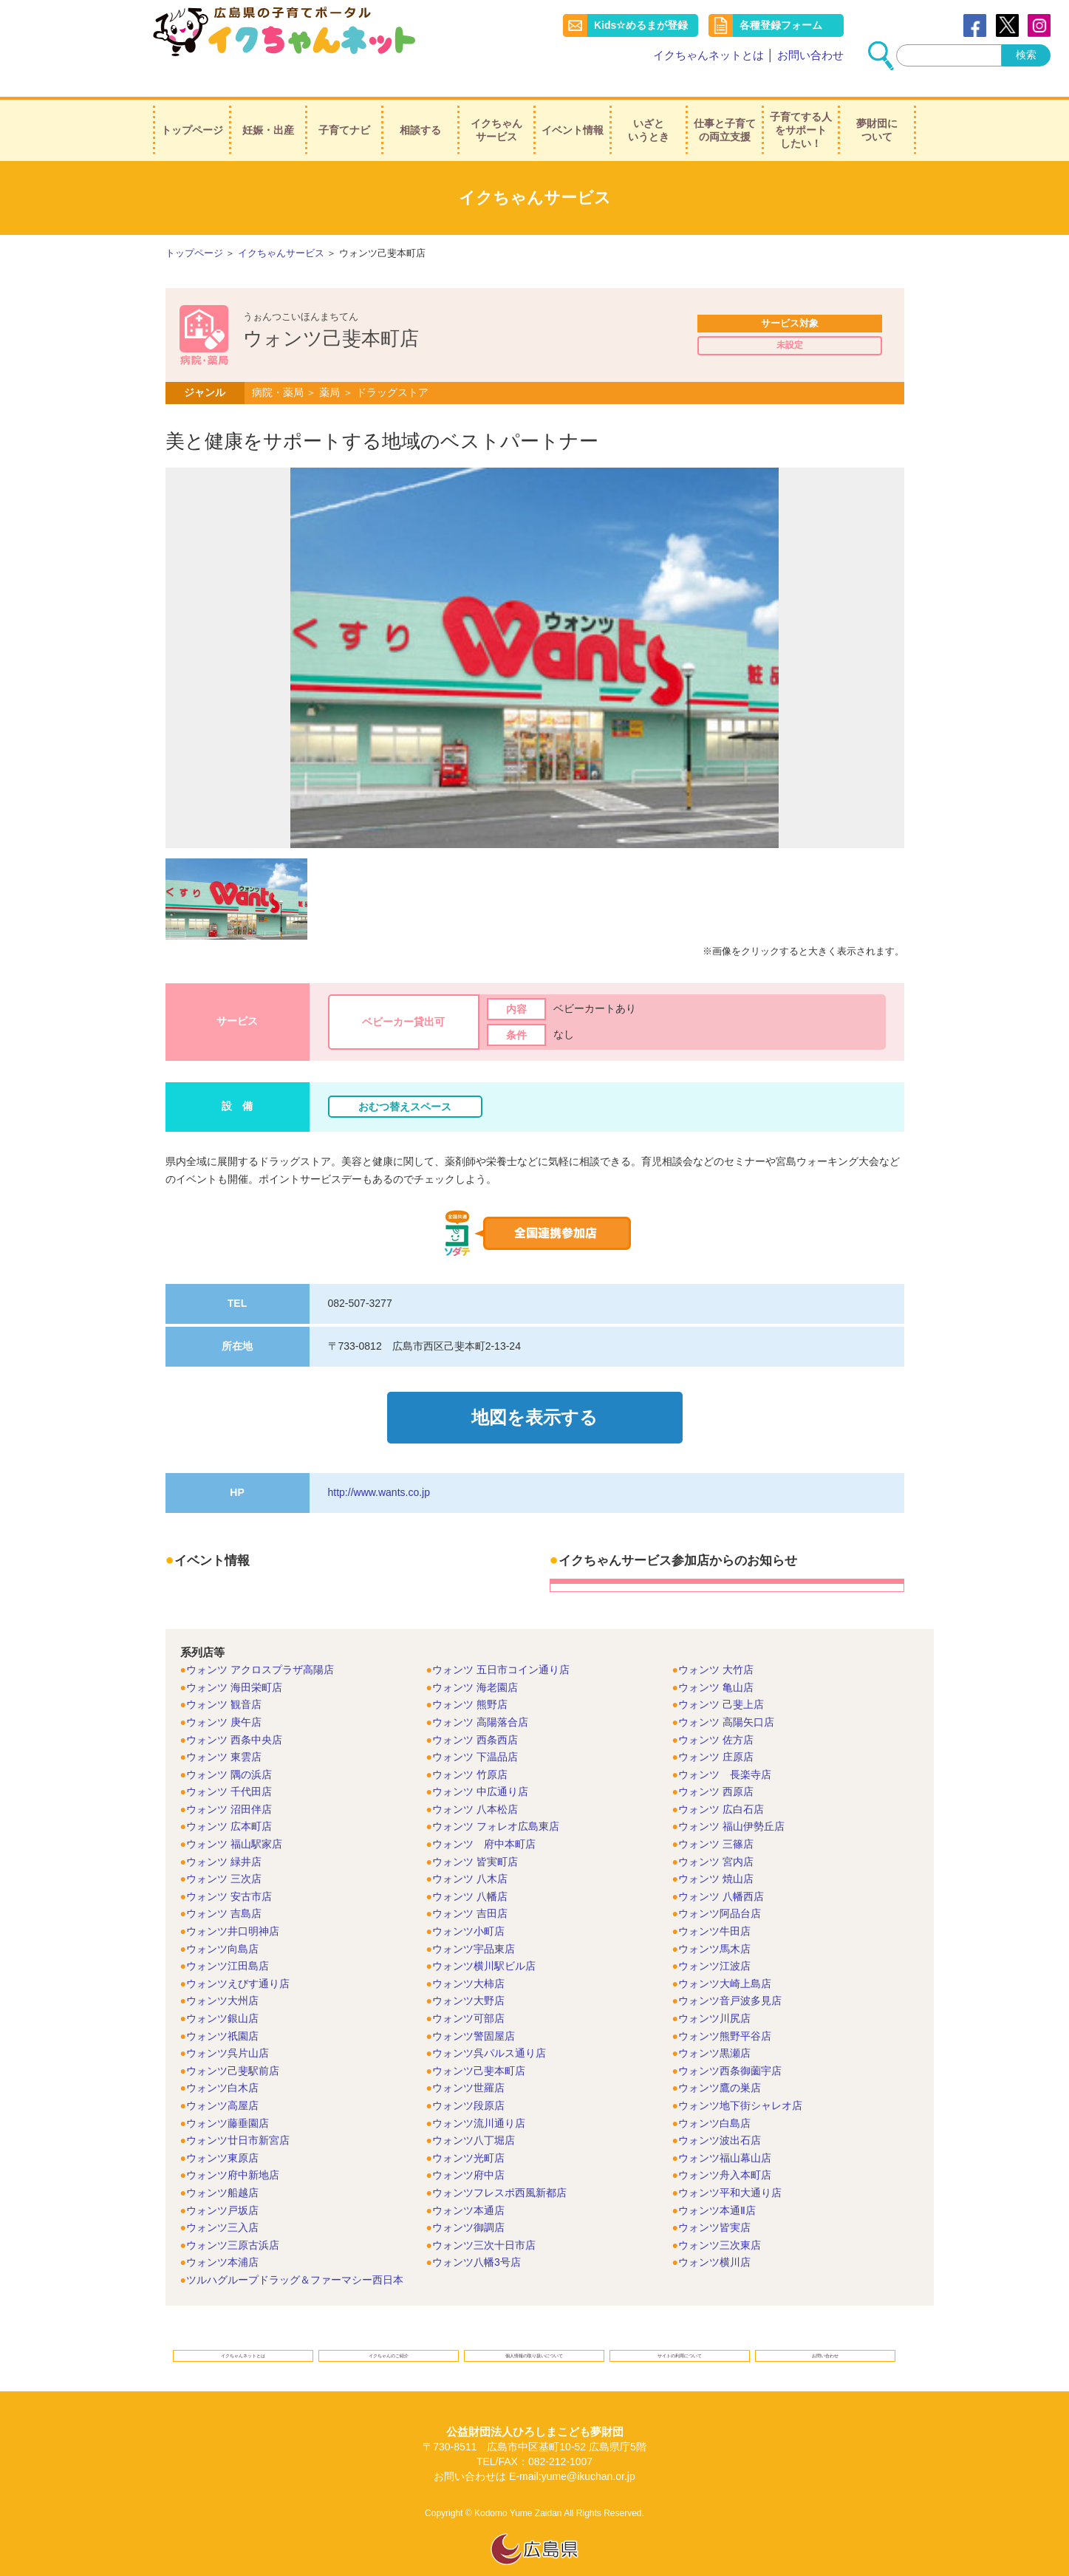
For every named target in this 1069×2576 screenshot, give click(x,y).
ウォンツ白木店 (222, 2062)
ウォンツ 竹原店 (470, 1749)
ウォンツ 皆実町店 (475, 1836)
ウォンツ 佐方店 (716, 1713)
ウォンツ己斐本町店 (478, 2045)
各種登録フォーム (781, 25)
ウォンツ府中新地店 (232, 2149)
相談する (420, 110)
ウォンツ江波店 (714, 1940)
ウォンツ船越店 (222, 2167)
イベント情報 (573, 110)
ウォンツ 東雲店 (224, 1731)
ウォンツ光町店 (468, 2132)
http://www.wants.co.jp (379, 1466)
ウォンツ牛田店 (714, 1905)
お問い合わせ (810, 55)
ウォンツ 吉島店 (224, 1887)
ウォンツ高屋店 (222, 2079)
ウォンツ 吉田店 (470, 1887)
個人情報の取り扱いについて (534, 2336)
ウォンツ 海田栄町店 (234, 1661)
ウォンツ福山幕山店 (724, 2132)
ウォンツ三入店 (222, 2201)
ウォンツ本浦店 (222, 2236)
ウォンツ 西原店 (716, 1766)
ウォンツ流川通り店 (478, 2096)
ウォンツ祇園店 (222, 2010)
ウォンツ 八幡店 (470, 1870)
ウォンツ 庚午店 (224, 1696)
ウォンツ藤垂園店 (227, 2096)
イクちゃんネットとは (708, 55)
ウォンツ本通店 (468, 2184)
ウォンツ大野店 (468, 1975)
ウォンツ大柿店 (468, 1958)
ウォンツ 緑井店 (224, 1836)
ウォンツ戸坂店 (222, 2184)
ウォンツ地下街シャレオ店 (740, 2079)
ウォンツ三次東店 (719, 2219)
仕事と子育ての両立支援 (725, 110)
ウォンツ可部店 (468, 1992)
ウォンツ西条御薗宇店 (730, 2045)
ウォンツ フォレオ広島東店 (495, 1800)
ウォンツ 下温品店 (475, 1731)
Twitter (1007, 25)
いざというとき (648, 110)
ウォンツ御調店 (468, 2201)
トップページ (192, 110)
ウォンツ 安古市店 (229, 1870)
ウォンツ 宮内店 (716, 1836)
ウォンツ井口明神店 (232, 1905)
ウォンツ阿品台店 (719, 1887)
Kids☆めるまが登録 (641, 25)
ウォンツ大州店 (222, 1975)
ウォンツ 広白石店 (721, 1783)
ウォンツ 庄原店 (716, 1731)
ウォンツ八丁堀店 (473, 2114)
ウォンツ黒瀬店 (714, 2027)
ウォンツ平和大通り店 (730, 2167)
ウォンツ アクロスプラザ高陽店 (260, 1644)
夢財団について (877, 110)
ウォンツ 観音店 (224, 1678)
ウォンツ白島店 (714, 2096)
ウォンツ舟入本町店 (724, 2149)
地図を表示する (534, 1398)
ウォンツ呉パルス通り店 (489, 2027)
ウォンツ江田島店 (227, 1940)
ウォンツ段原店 (468, 2079)
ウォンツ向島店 (222, 1923)
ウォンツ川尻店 (714, 1992)
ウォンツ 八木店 (470, 1853)
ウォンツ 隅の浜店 (229, 1749)
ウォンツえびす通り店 (238, 1958)
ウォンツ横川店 (714, 2236)
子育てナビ (344, 110)
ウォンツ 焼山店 (716, 1853)
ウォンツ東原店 (222, 2132)
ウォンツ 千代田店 (229, 1766)
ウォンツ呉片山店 (227, 2027)
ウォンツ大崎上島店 (724, 1958)
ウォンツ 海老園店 (475, 1661)
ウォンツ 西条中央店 (234, 1713)
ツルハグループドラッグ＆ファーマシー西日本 (294, 2254)
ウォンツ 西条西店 (475, 1713)
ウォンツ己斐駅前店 (232, 2045)
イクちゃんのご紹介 (389, 2336)
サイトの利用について (680, 2336)
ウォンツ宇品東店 (473, 1923)
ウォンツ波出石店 (719, 2114)
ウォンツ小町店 (468, 1905)
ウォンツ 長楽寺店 (724, 1749)
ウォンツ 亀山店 (716, 1661)
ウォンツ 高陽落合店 (480, 1696)
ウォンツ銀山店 (222, 1992)
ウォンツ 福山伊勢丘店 (731, 1800)
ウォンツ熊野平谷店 (724, 2010)
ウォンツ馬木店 (714, 1923)
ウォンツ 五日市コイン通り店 (501, 1644)
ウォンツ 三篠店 (716, 1818)
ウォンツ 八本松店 (475, 1783)
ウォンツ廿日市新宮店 (238, 2114)
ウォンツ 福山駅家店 (234, 1818)
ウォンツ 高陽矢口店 (726, 1696)
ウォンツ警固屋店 (473, 2010)
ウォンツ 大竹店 (716, 1644)
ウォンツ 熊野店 (470, 1678)
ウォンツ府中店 (468, 2149)
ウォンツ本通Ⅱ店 (717, 2184)
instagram (1039, 25)
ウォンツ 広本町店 (229, 1800)
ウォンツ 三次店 (224, 1853)
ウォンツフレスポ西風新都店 (499, 2167)
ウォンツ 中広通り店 (480, 1766)
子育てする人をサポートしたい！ (801, 110)
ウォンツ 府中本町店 (484, 1818)
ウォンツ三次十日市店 (484, 2219)
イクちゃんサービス (496, 110)
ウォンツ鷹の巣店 (719, 2062)
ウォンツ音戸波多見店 (730, 1975)
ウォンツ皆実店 (714, 2201)
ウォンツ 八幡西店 (721, 1870)
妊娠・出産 (268, 110)
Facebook (974, 25)
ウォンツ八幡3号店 (476, 2236)
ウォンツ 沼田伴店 (229, 1783)
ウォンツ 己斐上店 (721, 1678)
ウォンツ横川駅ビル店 (484, 1940)
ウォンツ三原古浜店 (232, 2219)
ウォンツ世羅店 (468, 2062)
